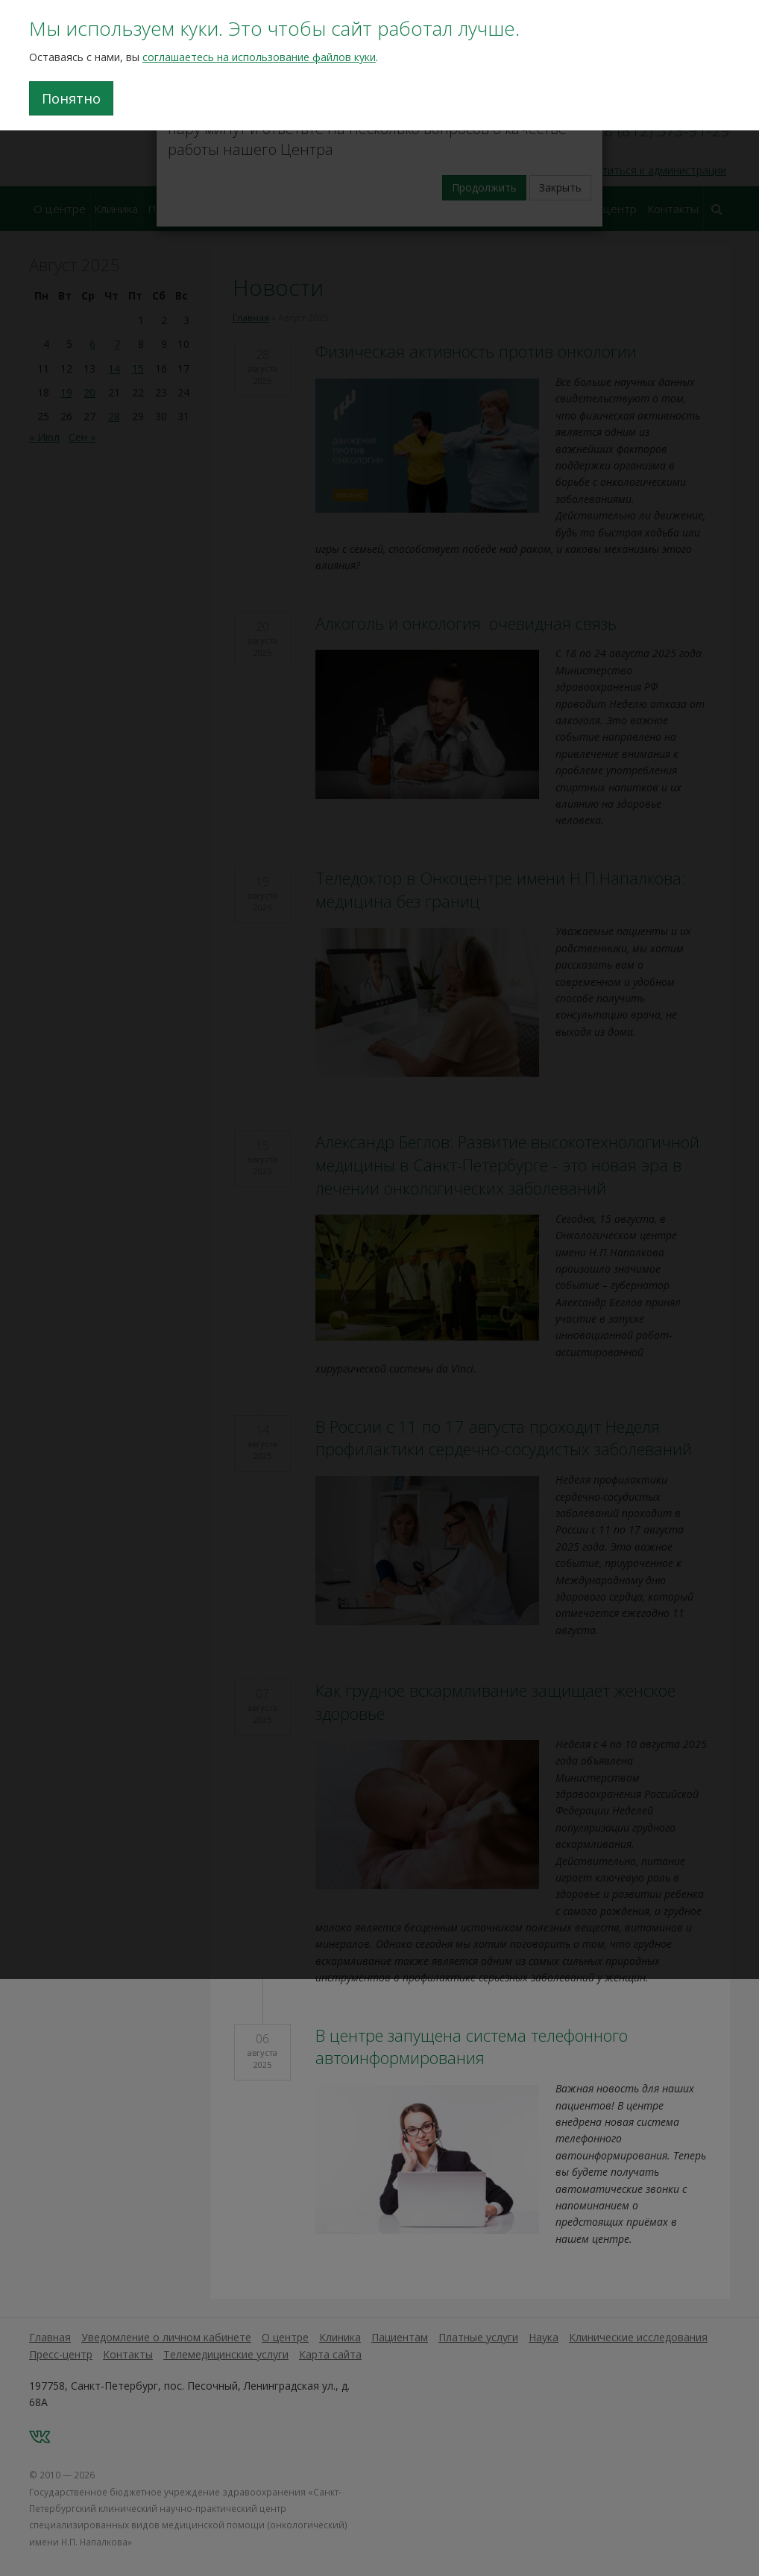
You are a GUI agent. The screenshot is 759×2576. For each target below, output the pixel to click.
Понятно (71, 98)
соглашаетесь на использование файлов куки (259, 57)
